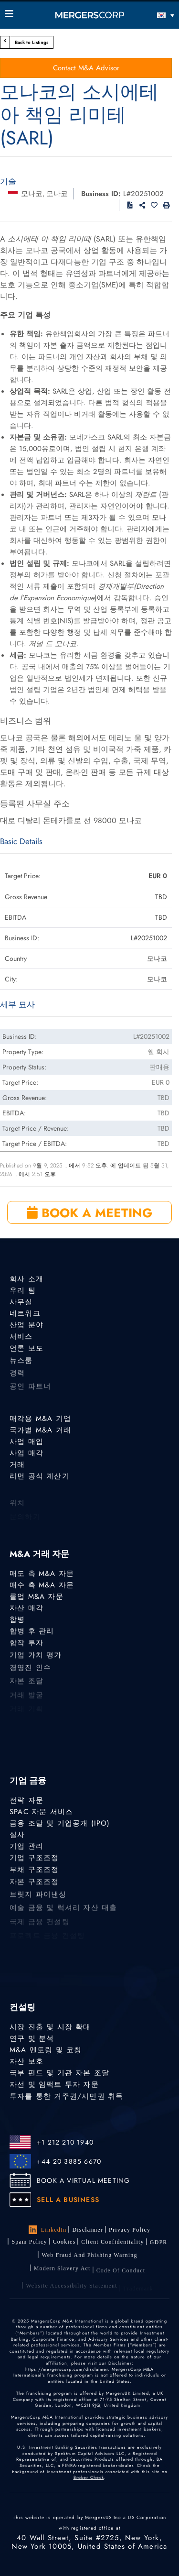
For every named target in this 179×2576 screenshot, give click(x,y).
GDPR (159, 2246)
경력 (17, 1380)
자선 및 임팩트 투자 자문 (54, 2087)
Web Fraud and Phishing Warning (89, 2261)
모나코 (31, 193)
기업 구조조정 (34, 1860)
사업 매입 (26, 1441)
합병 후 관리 (32, 1633)
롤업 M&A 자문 (36, 1596)
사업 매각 (26, 1453)
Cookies (64, 2243)
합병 (17, 1620)
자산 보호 (26, 2062)
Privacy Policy (129, 2229)
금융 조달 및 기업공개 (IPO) (60, 1823)
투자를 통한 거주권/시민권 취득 (66, 2100)
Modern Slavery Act (62, 2276)
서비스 (21, 1338)
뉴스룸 (21, 1366)
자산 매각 (26, 1608)
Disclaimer (87, 2229)
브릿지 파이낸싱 (38, 1901)
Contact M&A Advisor (86, 68)
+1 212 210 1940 (65, 2142)
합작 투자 (26, 1646)
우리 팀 (23, 1290)
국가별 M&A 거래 (40, 1430)
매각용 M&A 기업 (40, 1418)
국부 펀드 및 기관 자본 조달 (59, 2074)
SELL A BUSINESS (68, 2199)
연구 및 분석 (32, 2038)
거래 (17, 1465)
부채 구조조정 (34, 1873)
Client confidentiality (112, 2244)
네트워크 (25, 1314)
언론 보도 (26, 1352)
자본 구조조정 (34, 1887)
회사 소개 (26, 1279)
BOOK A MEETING (89, 1213)
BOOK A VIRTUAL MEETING (83, 2180)
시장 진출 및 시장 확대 (50, 2027)
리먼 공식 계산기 (40, 1478)
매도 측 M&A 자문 (42, 1573)
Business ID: (101, 193)
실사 (17, 1835)
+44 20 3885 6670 (69, 2161)
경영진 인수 (30, 1674)
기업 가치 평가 (36, 1660)
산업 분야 (26, 1326)
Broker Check (89, 2477)
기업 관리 (26, 1847)
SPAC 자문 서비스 (41, 1811)
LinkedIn (48, 2229)
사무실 (21, 1302)
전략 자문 (26, 1800)
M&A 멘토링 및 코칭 (46, 2050)
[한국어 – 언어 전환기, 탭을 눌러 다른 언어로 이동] (153, 15)
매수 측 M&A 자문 (42, 1585)
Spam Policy (29, 2242)
